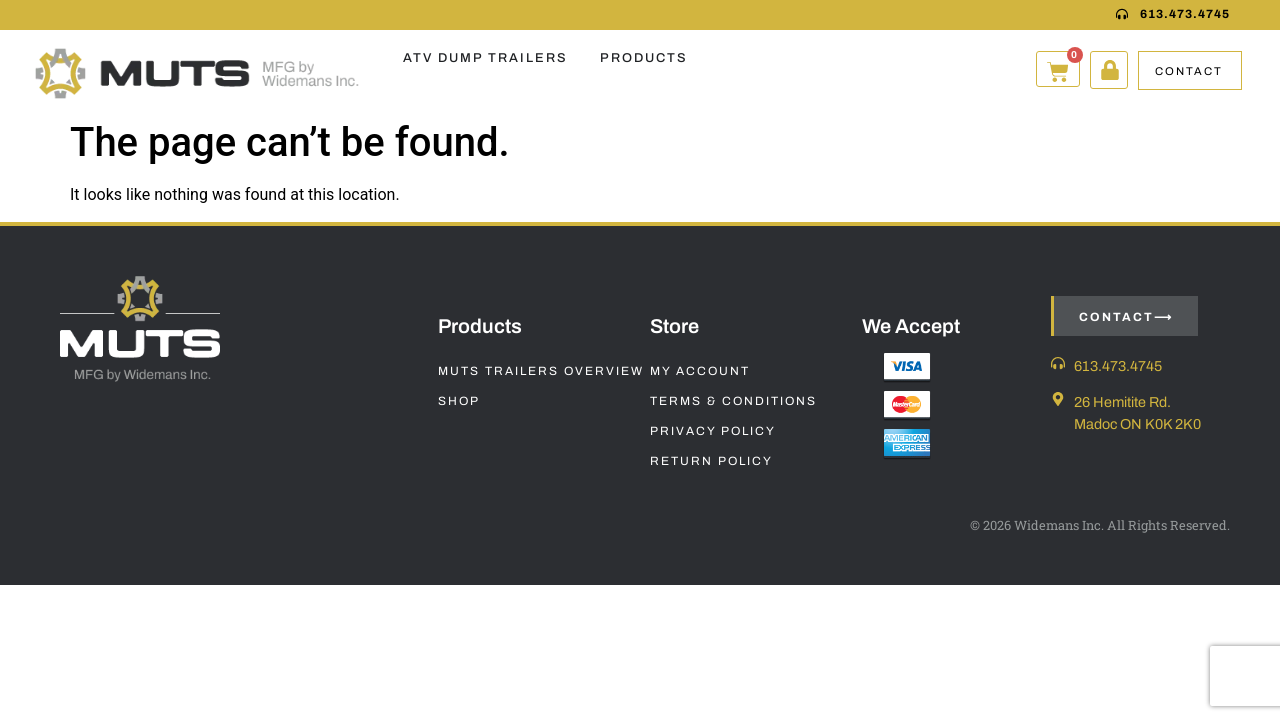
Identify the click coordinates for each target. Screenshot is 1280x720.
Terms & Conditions (733, 401)
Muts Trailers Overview (541, 371)
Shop (459, 401)
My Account (700, 371)
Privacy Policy (713, 431)
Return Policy (711, 461)
